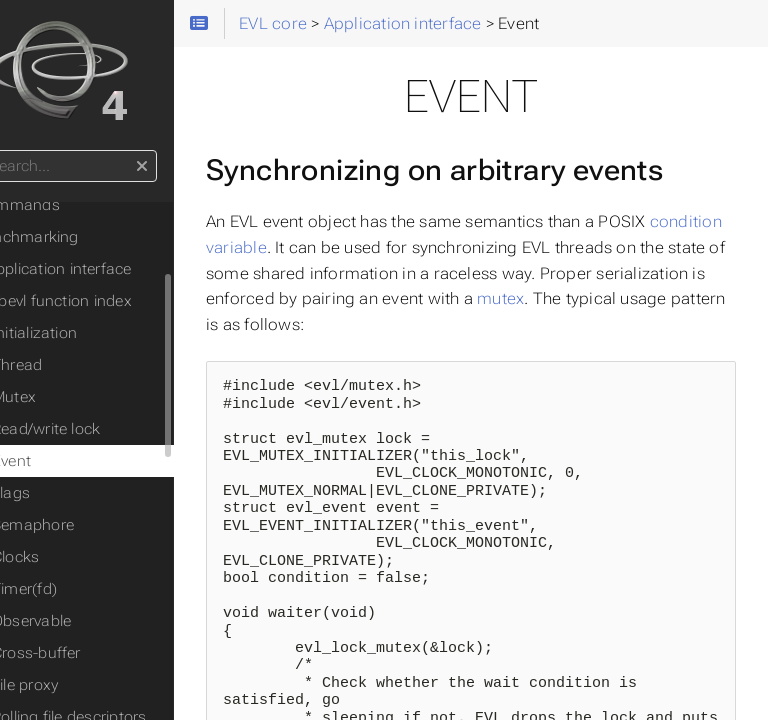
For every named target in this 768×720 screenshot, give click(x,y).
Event (67, 461)
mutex (298, 369)
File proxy (81, 685)
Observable (87, 621)
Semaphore (89, 525)
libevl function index (118, 301)
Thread (73, 365)
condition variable (330, 292)
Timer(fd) (80, 589)
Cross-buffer (92, 653)
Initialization (90, 333)
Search (17, 150)
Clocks (71, 557)
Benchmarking (83, 237)
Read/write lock (102, 429)
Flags (67, 493)
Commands (74, 205)
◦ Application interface (110, 269)
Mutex (70, 397)
